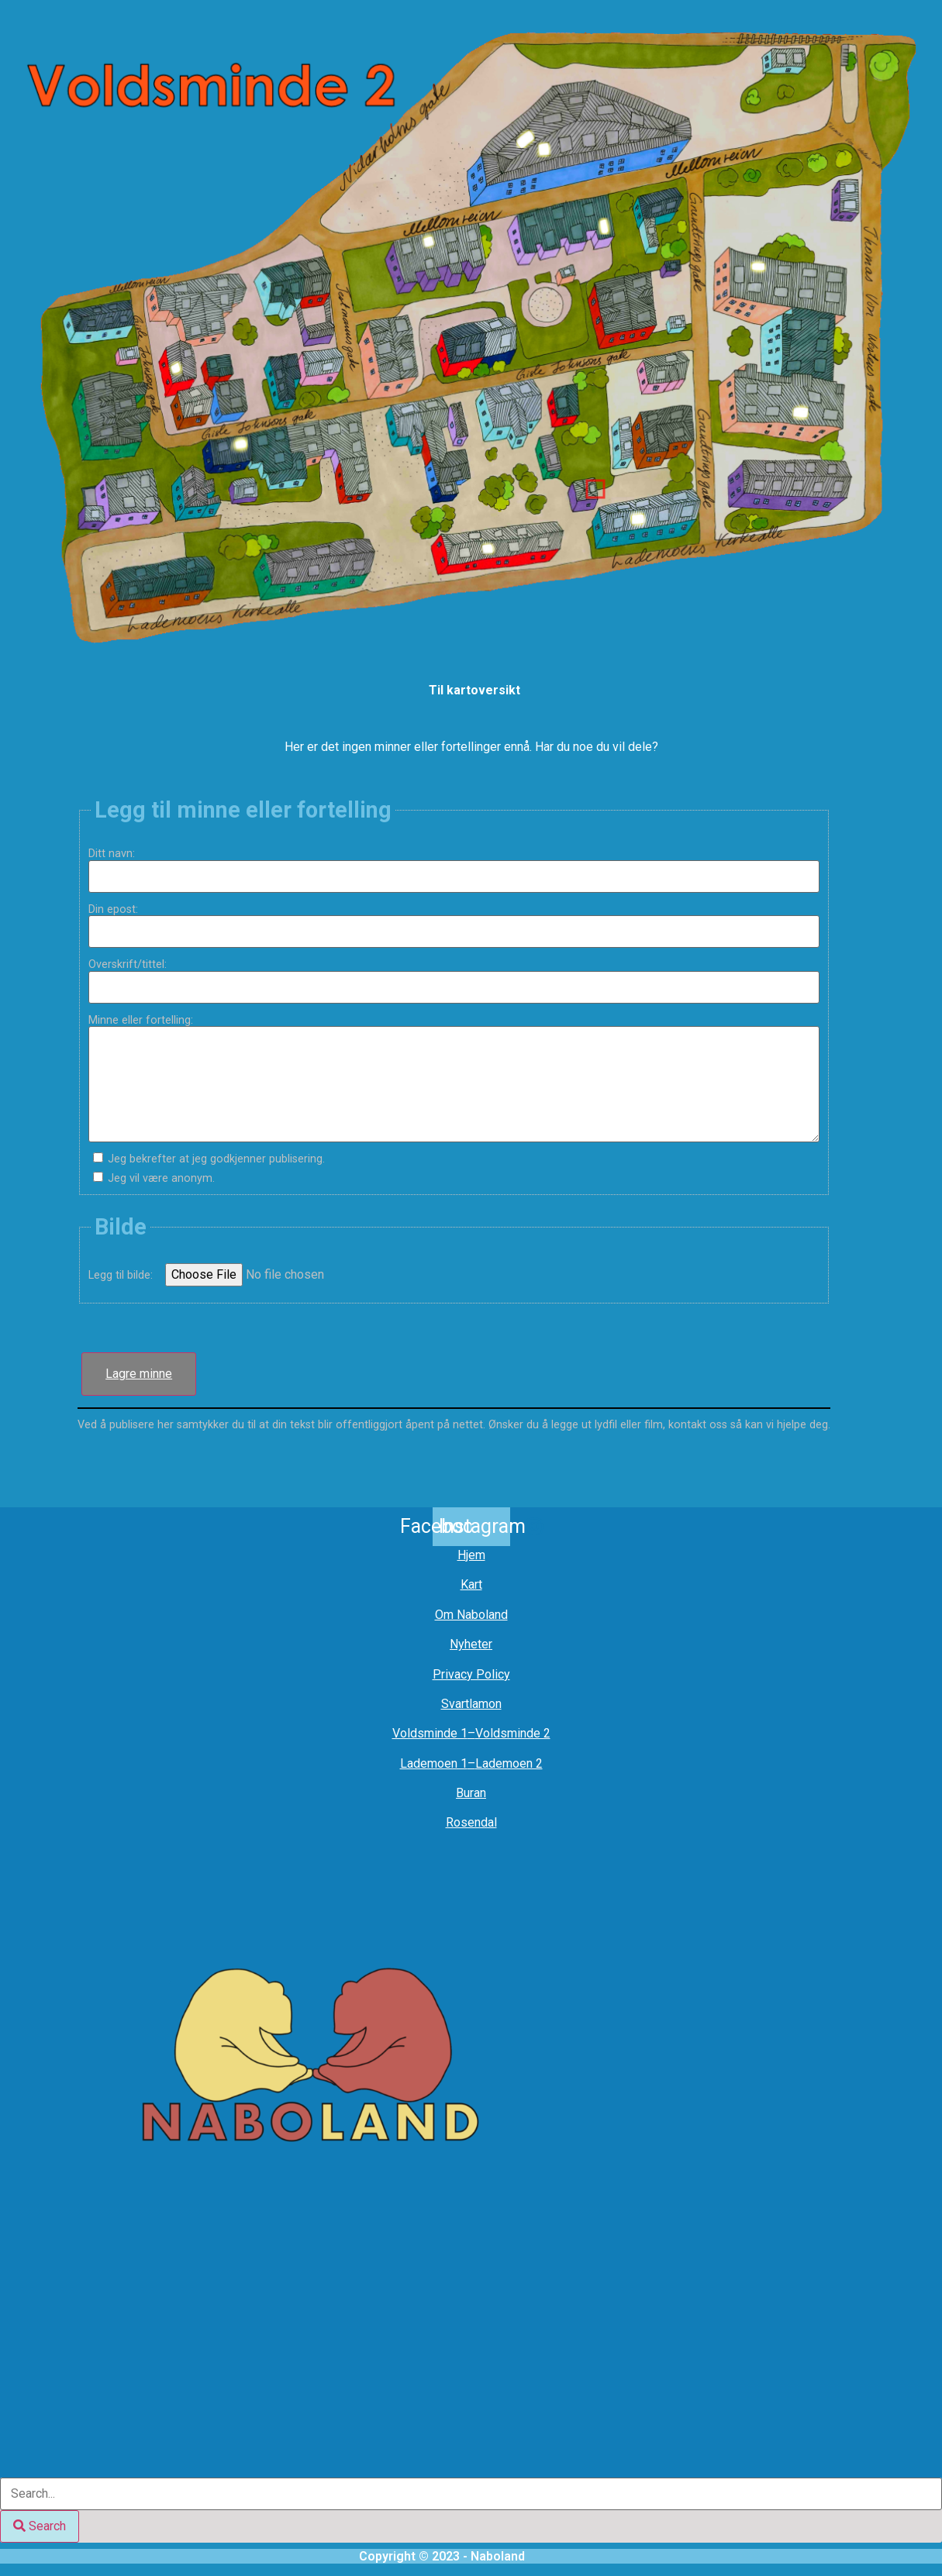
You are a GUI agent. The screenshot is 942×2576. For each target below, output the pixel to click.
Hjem (471, 1555)
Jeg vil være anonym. (161, 1178)
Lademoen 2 (509, 1763)
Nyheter (471, 1644)
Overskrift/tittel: (133, 964)
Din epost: (119, 909)
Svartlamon (471, 1703)
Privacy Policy (471, 1674)
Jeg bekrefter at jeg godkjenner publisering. (216, 1159)
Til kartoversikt (474, 690)
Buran (471, 1793)
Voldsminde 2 (512, 1733)
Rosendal (471, 1822)
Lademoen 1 (434, 1763)
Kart (471, 1584)
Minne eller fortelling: (146, 1020)
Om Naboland (471, 1614)
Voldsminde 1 (430, 1733)
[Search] (39, 2526)
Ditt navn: (117, 854)
